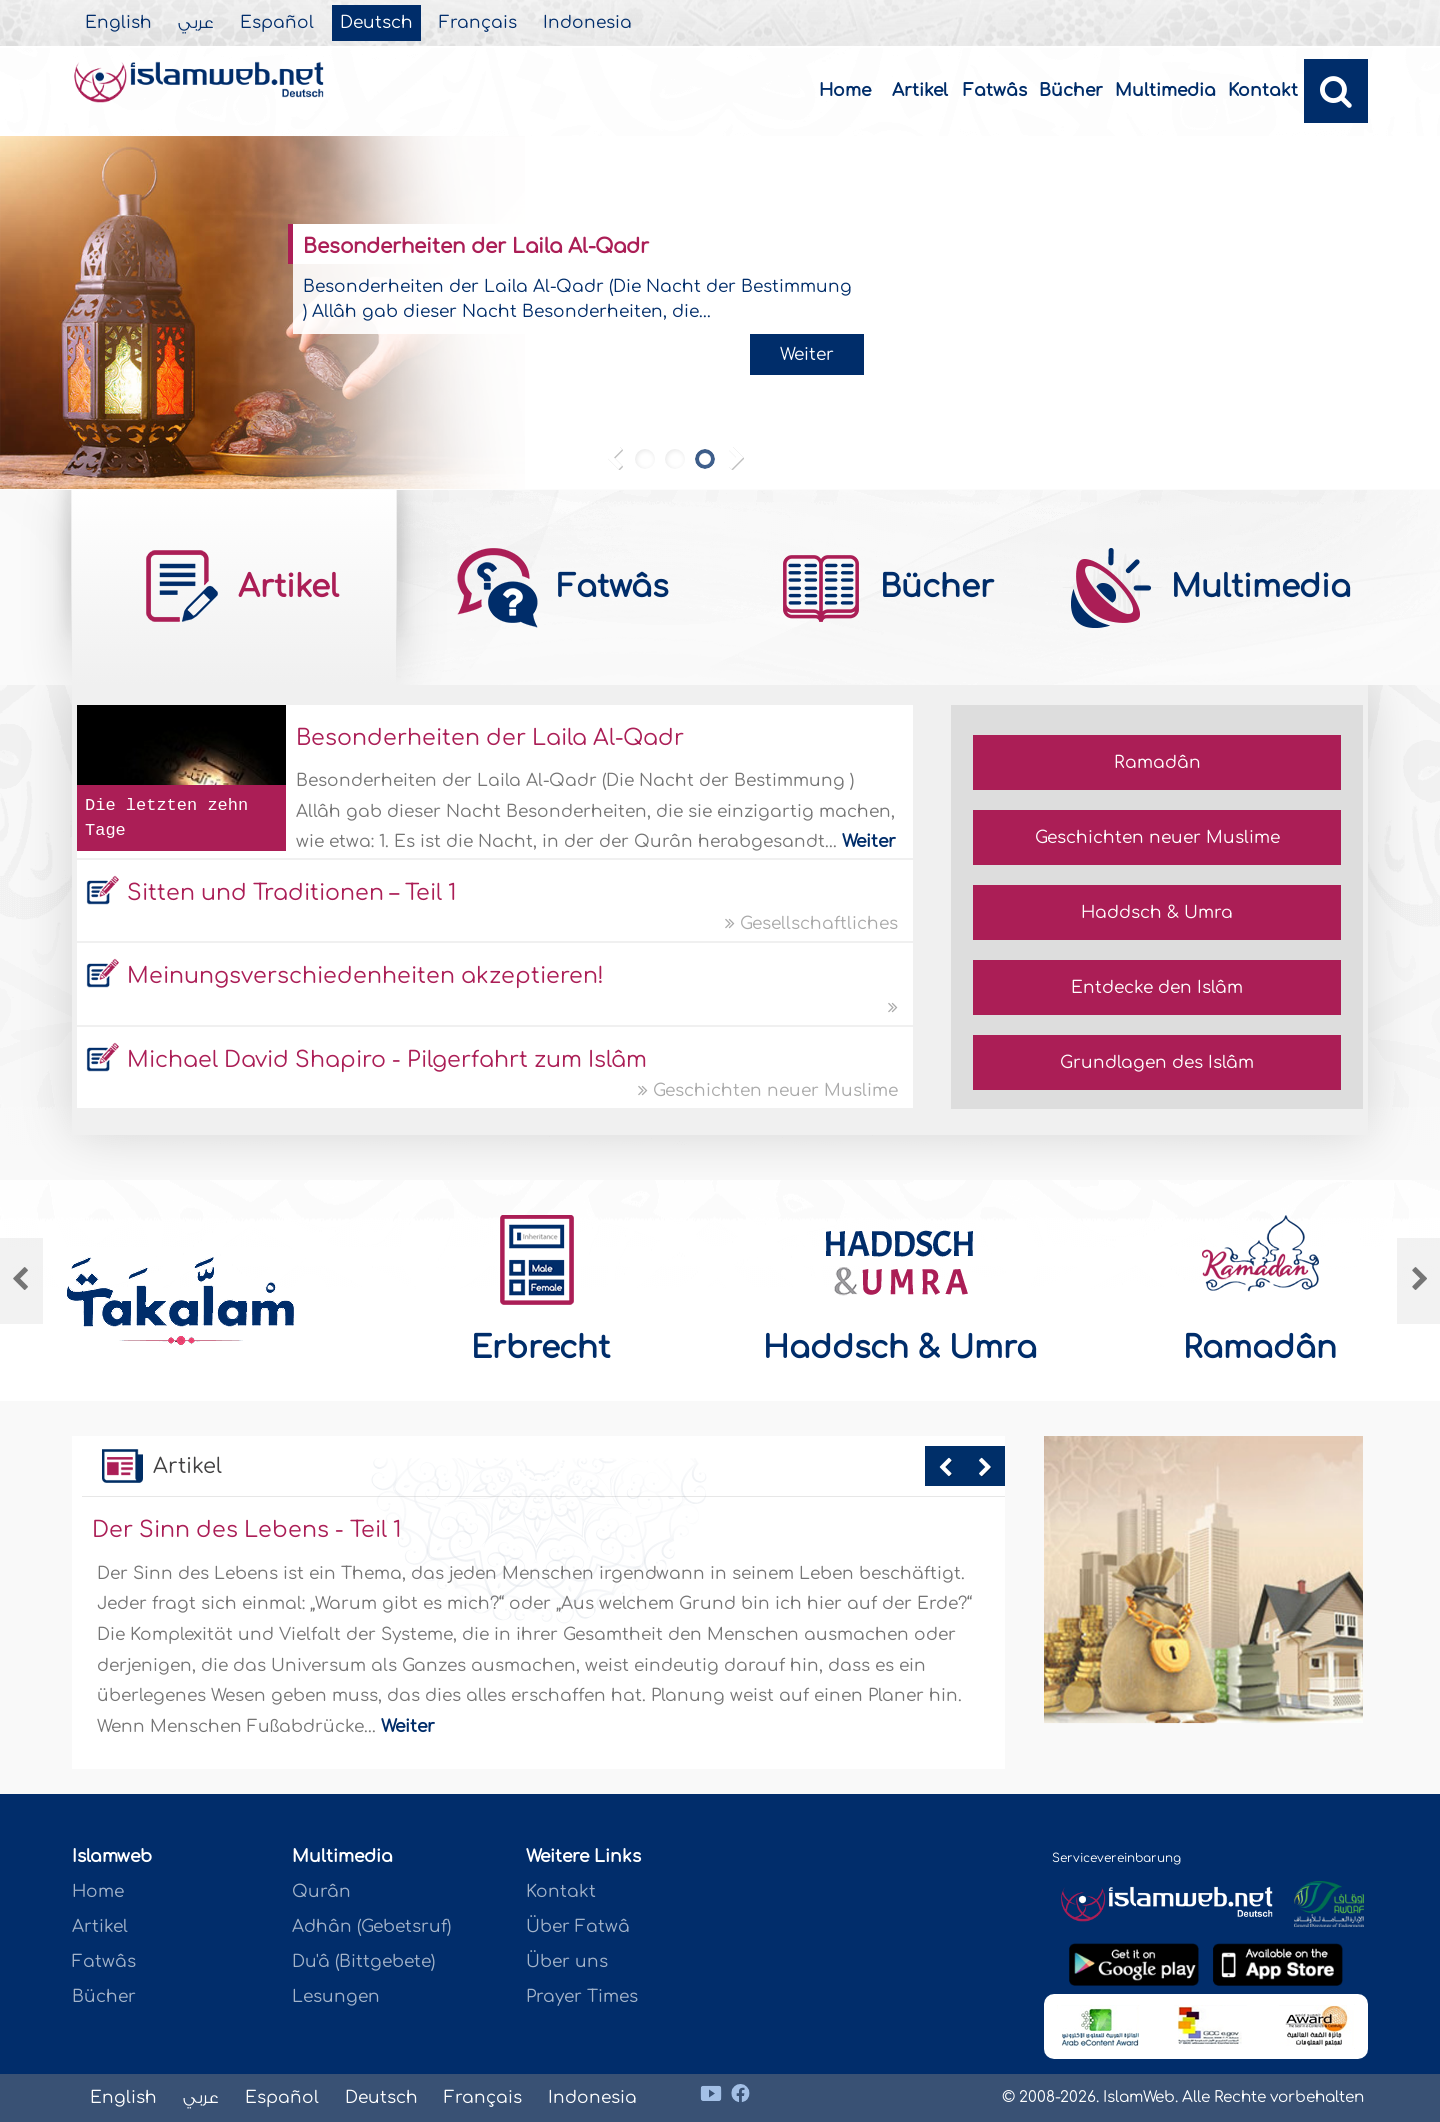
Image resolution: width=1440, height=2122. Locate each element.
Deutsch (376, 23)
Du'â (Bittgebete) (363, 1961)
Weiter (807, 354)
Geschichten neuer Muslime (768, 1090)
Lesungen (336, 1996)
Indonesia (587, 23)
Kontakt (1263, 90)
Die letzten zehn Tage (166, 818)
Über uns (567, 1961)
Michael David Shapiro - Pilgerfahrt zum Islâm (387, 1060)
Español (277, 23)
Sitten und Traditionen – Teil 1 (291, 893)
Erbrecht (540, 1348)
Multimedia (1165, 90)
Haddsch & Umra (1157, 912)
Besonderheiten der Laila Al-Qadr (475, 246)
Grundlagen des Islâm (1157, 1062)
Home (845, 90)
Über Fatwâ (578, 1926)
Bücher (1071, 90)
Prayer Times (582, 1996)
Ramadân (1157, 762)
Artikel (920, 90)
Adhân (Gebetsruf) (371, 1926)
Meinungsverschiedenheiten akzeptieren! (365, 976)
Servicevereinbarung (1116, 1858)
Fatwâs (995, 90)
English (118, 23)
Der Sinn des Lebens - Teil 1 (246, 1530)
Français (478, 23)
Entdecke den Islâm (1157, 987)
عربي (196, 23)
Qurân (321, 1891)
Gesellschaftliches (811, 923)
